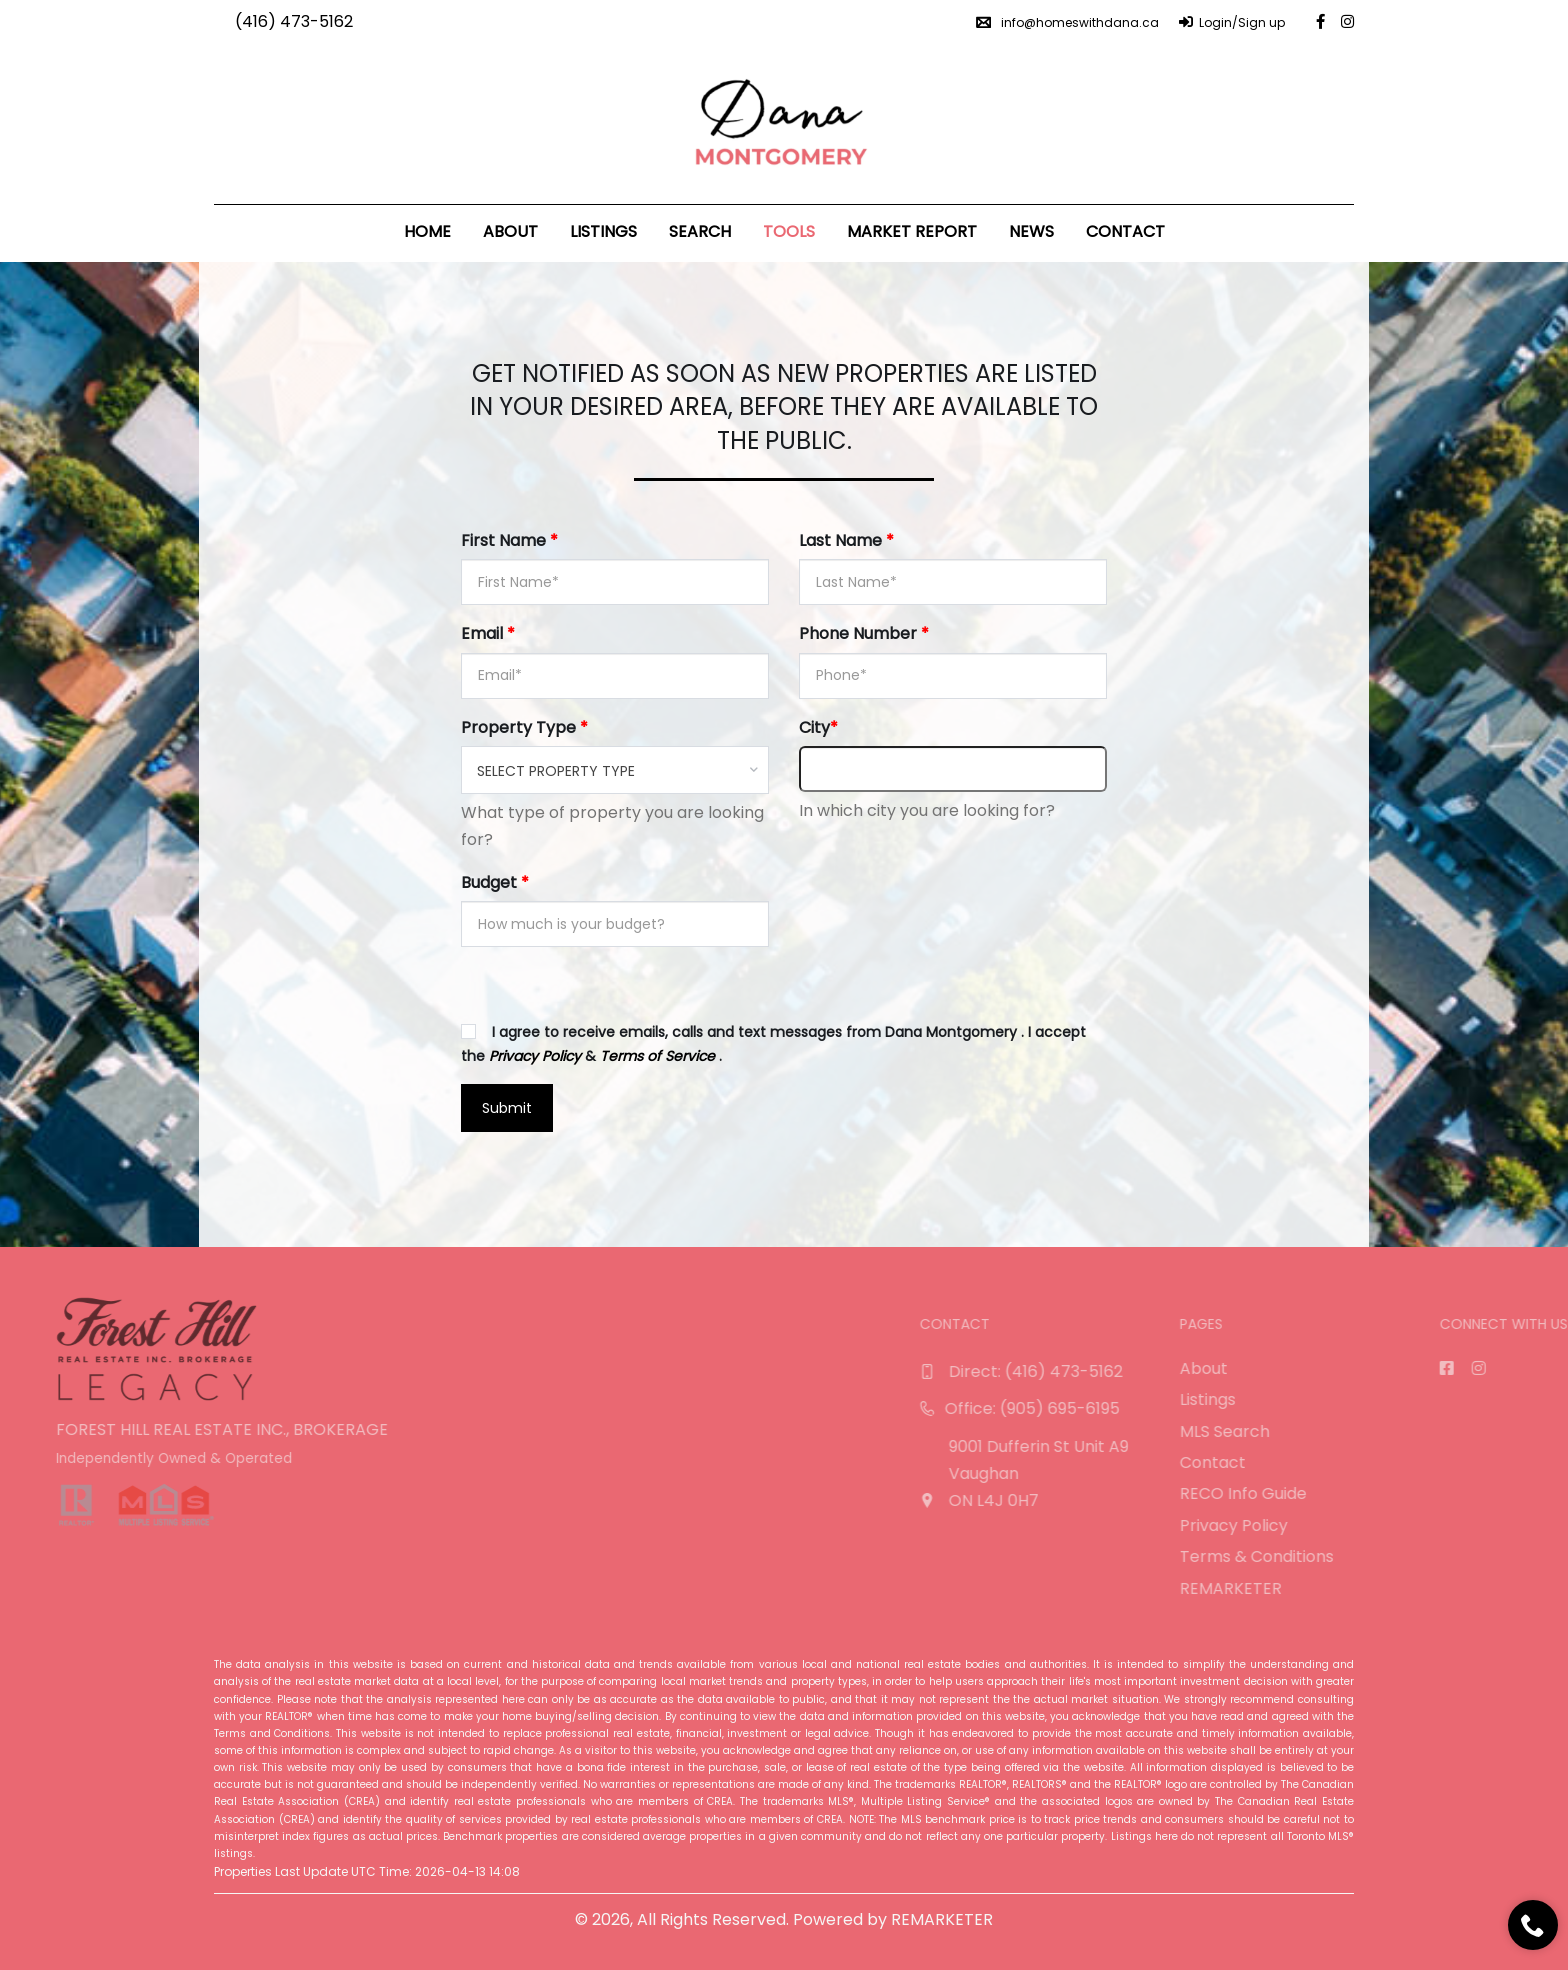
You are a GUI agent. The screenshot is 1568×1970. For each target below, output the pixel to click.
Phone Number (864, 633)
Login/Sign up (1232, 22)
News (1031, 231)
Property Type (524, 727)
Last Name (846, 540)
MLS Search (1498, 1431)
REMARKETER (1504, 1588)
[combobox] (615, 770)
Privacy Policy (1507, 1525)
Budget (495, 882)
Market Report (912, 231)
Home (427, 231)
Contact (1125, 231)
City (818, 727)
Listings (603, 231)
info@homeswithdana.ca (1067, 22)
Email (488, 633)
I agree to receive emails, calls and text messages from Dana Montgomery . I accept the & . (773, 1044)
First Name (509, 540)
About (510, 231)
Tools (789, 231)
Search (700, 231)
